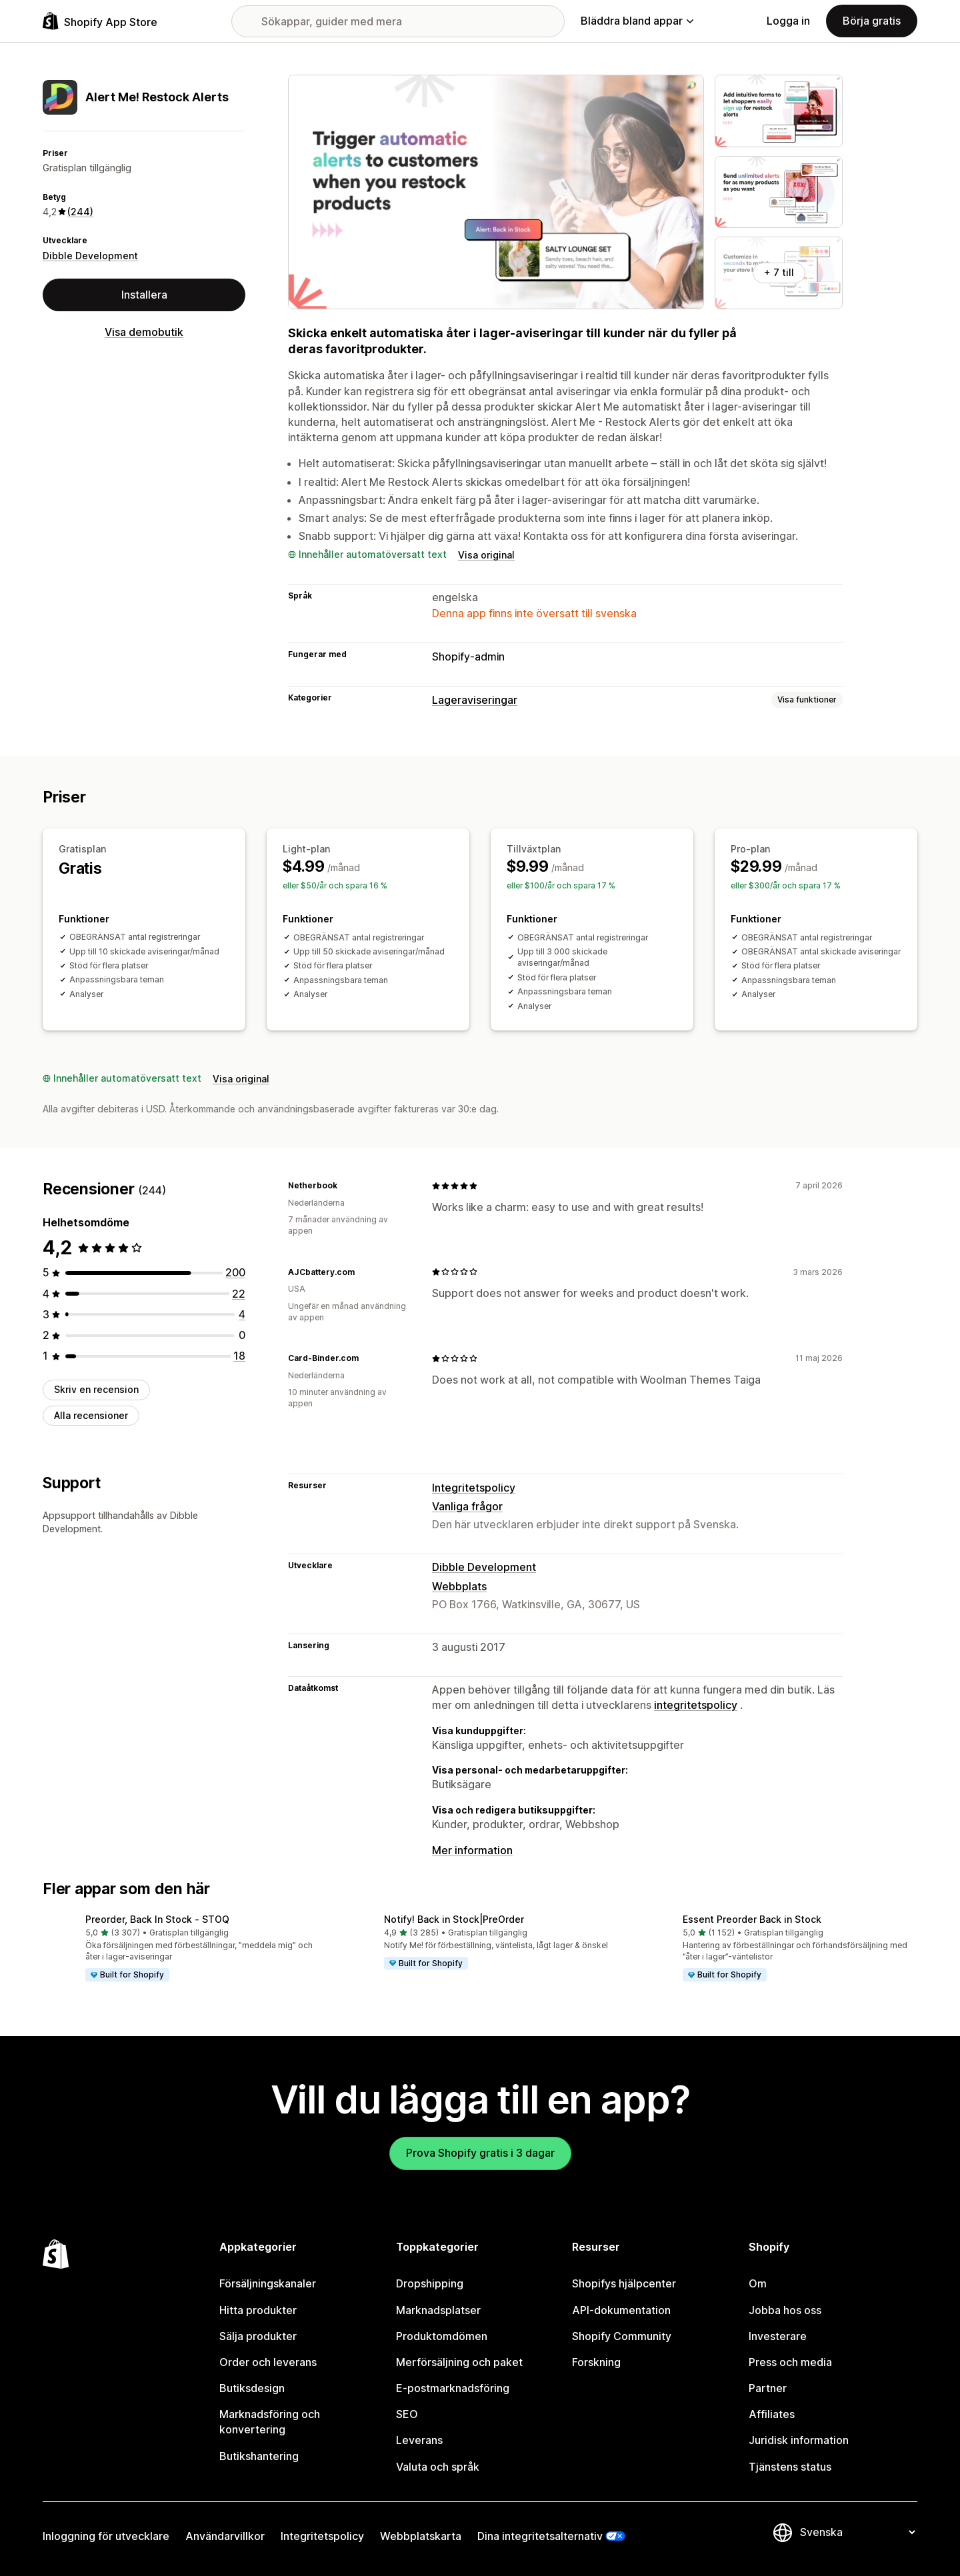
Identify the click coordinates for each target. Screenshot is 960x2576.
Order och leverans (268, 2362)
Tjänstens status (790, 2466)
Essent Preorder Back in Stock (752, 1919)
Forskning (596, 2362)
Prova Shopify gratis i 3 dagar (480, 2152)
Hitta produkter (258, 2310)
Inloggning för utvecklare (106, 2536)
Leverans (419, 2440)
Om (758, 2283)
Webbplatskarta (420, 2536)
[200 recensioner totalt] (235, 1272)
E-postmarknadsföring (452, 2388)
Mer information (472, 1850)
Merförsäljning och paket (459, 2362)
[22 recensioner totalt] (238, 1293)
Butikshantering (259, 2456)
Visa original (486, 555)
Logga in (788, 20)
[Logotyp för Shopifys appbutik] (100, 21)
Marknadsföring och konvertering (269, 2421)
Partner (768, 2388)
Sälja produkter (258, 2336)
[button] (181, 1949)
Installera (144, 294)
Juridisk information (799, 2440)
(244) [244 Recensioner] (80, 211)
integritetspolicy (695, 1705)
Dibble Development (90, 255)
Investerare (778, 2336)
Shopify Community (621, 2336)
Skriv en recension (96, 1389)
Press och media (790, 2362)
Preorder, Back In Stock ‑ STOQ (157, 1919)
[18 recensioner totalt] (239, 1355)
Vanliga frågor (467, 1506)
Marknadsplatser (438, 2310)
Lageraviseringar (474, 699)
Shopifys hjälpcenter (624, 2283)
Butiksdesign (252, 2388)
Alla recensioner (91, 1415)
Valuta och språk (437, 2466)
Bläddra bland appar (637, 20)
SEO (407, 2414)
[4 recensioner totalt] (242, 1314)
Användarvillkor (225, 2536)
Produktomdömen (441, 2336)
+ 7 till (779, 272)
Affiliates (772, 2414)
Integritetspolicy (473, 1487)
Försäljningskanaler (267, 2283)
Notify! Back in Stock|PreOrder (454, 1919)
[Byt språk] (857, 2532)
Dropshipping (429, 2283)
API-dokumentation (621, 2310)
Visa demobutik (144, 332)
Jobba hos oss (785, 2310)
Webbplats (459, 1586)
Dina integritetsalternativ (540, 2536)
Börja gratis (872, 20)
